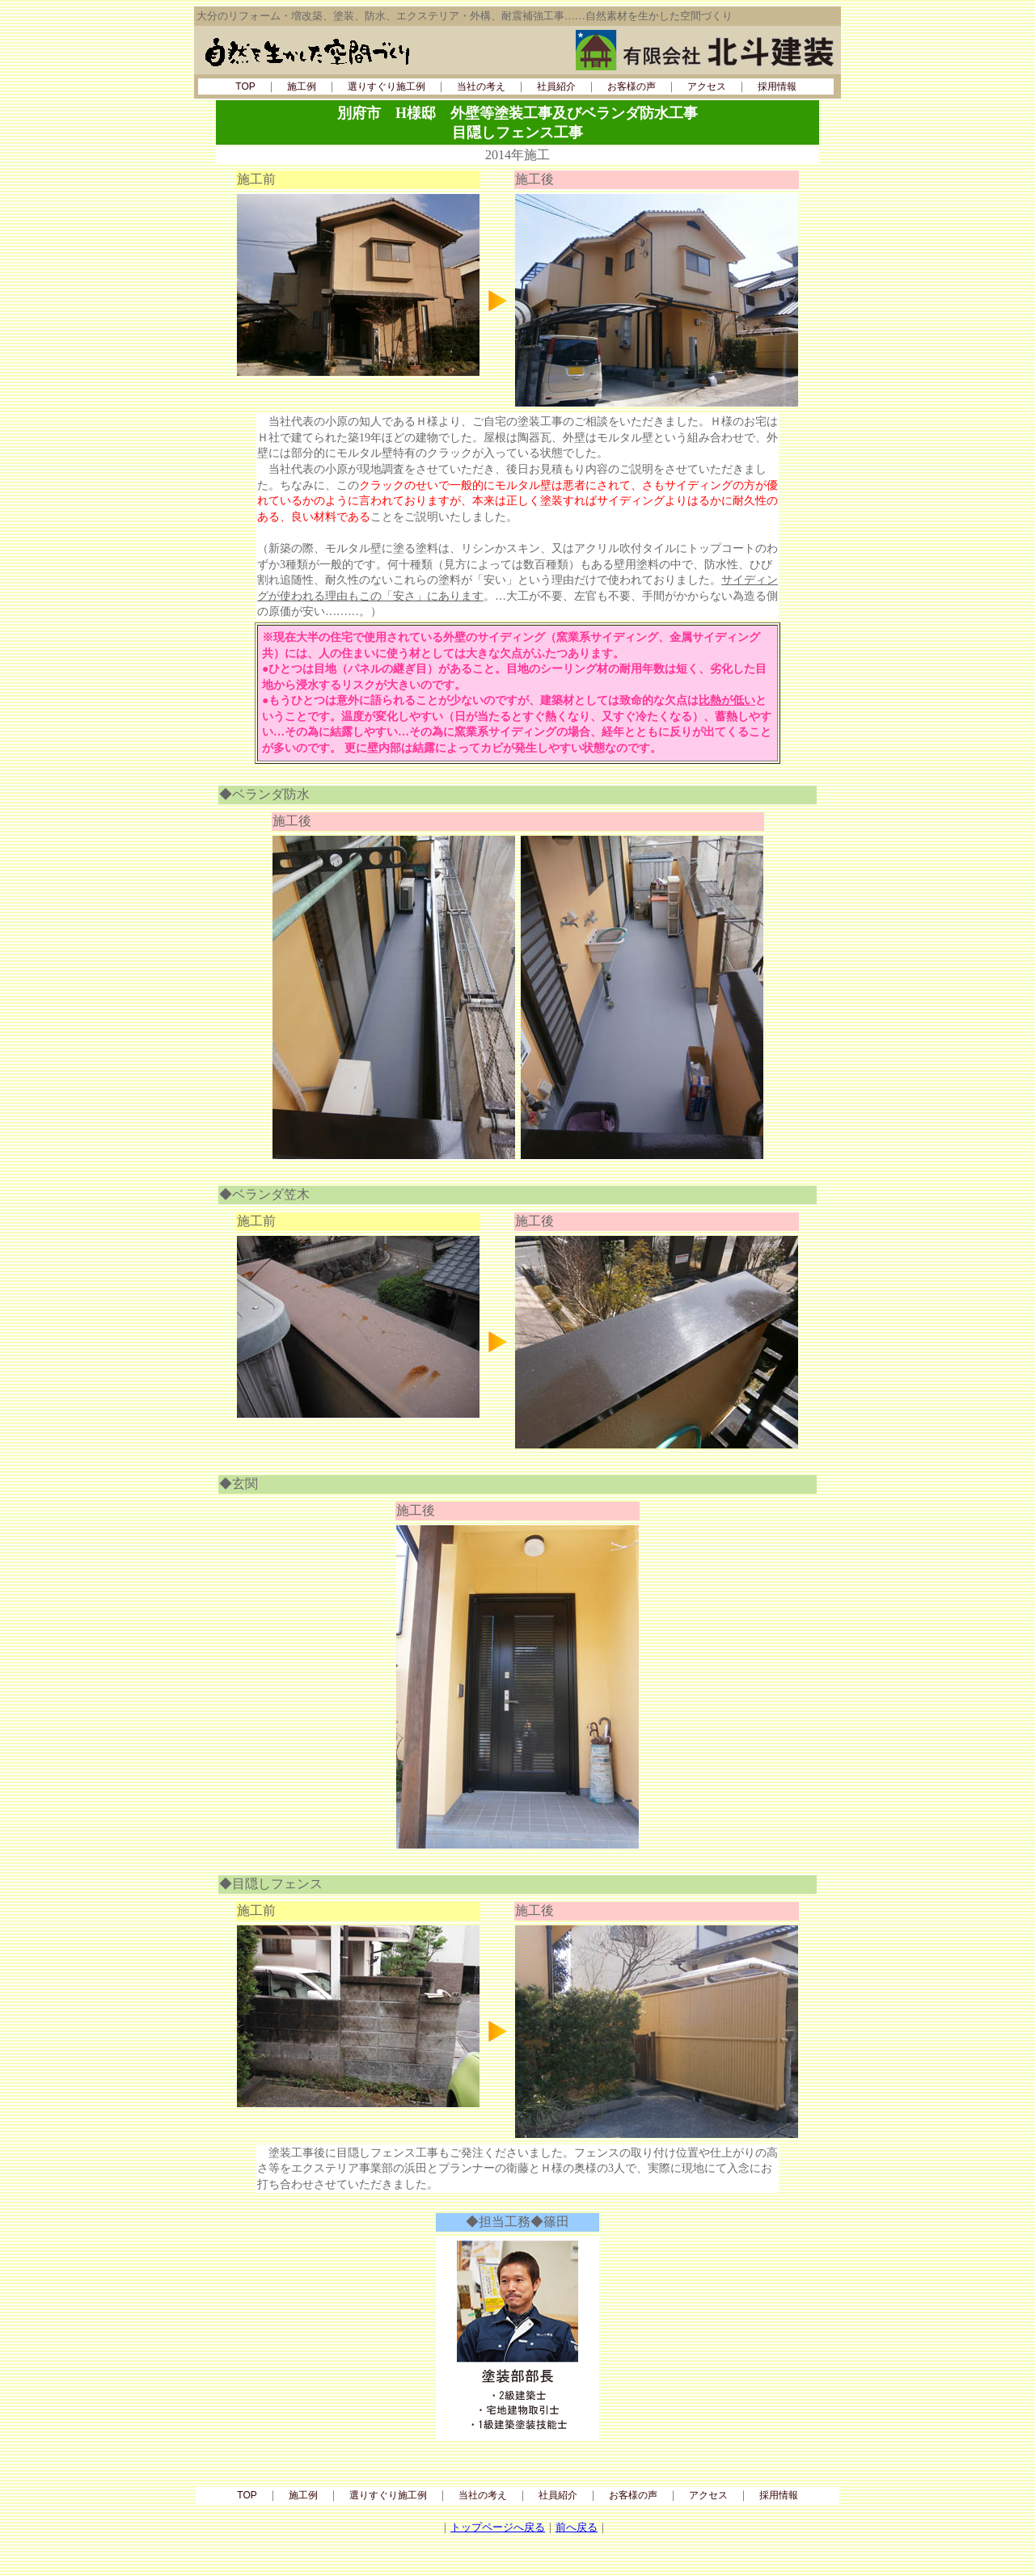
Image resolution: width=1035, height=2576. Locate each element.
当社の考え (481, 86)
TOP (245, 86)
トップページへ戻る (497, 2527)
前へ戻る (577, 2527)
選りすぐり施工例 (386, 86)
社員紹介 (556, 86)
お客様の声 (631, 86)
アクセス (706, 86)
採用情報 (777, 86)
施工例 (301, 86)
